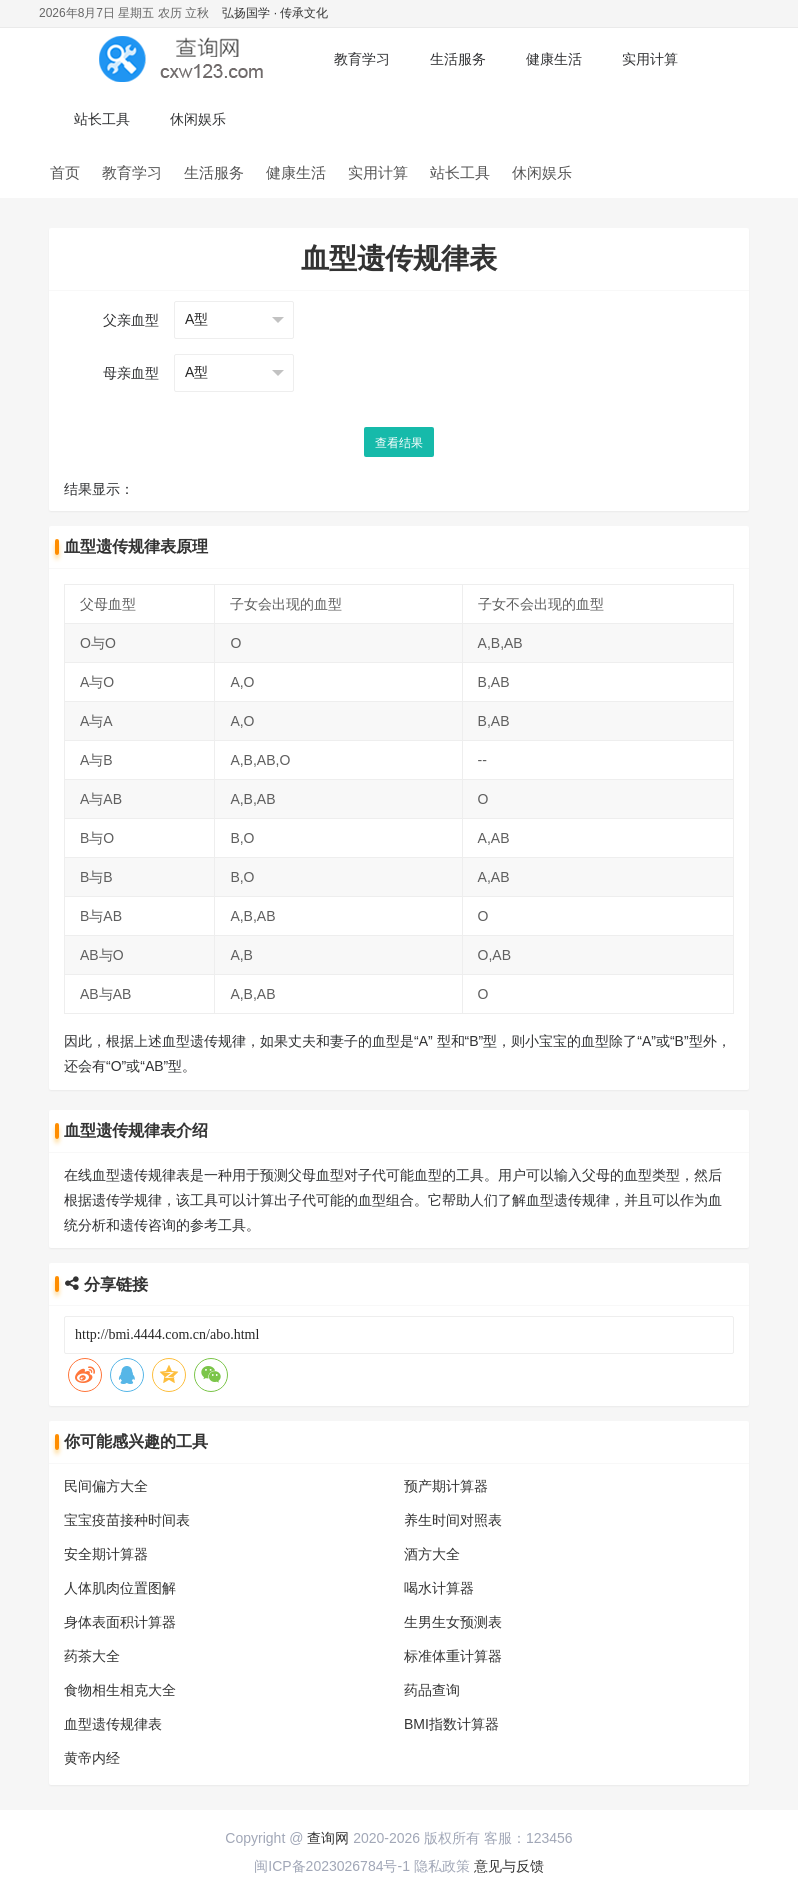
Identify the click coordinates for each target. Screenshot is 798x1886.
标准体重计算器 (453, 1656)
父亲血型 (131, 320)
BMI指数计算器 (451, 1724)
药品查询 (432, 1690)
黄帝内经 (92, 1758)
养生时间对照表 (453, 1520)
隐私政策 (442, 1866)
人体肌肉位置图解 (120, 1588)
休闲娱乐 (198, 119)
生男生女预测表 (453, 1622)
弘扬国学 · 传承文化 (275, 13)
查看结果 (399, 443)
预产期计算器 (446, 1486)
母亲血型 (131, 373)
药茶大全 (92, 1656)
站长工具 (102, 119)
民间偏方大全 (106, 1486)
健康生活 (554, 59)
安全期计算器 (106, 1554)
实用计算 (650, 59)
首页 (65, 172)
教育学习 (362, 59)
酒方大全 (432, 1554)
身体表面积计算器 (120, 1622)
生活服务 (458, 59)
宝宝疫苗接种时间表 (127, 1520)
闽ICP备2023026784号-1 (332, 1866)
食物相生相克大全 (120, 1690)
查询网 (328, 1838)
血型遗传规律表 (113, 1724)
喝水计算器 (439, 1588)
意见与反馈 (509, 1866)
